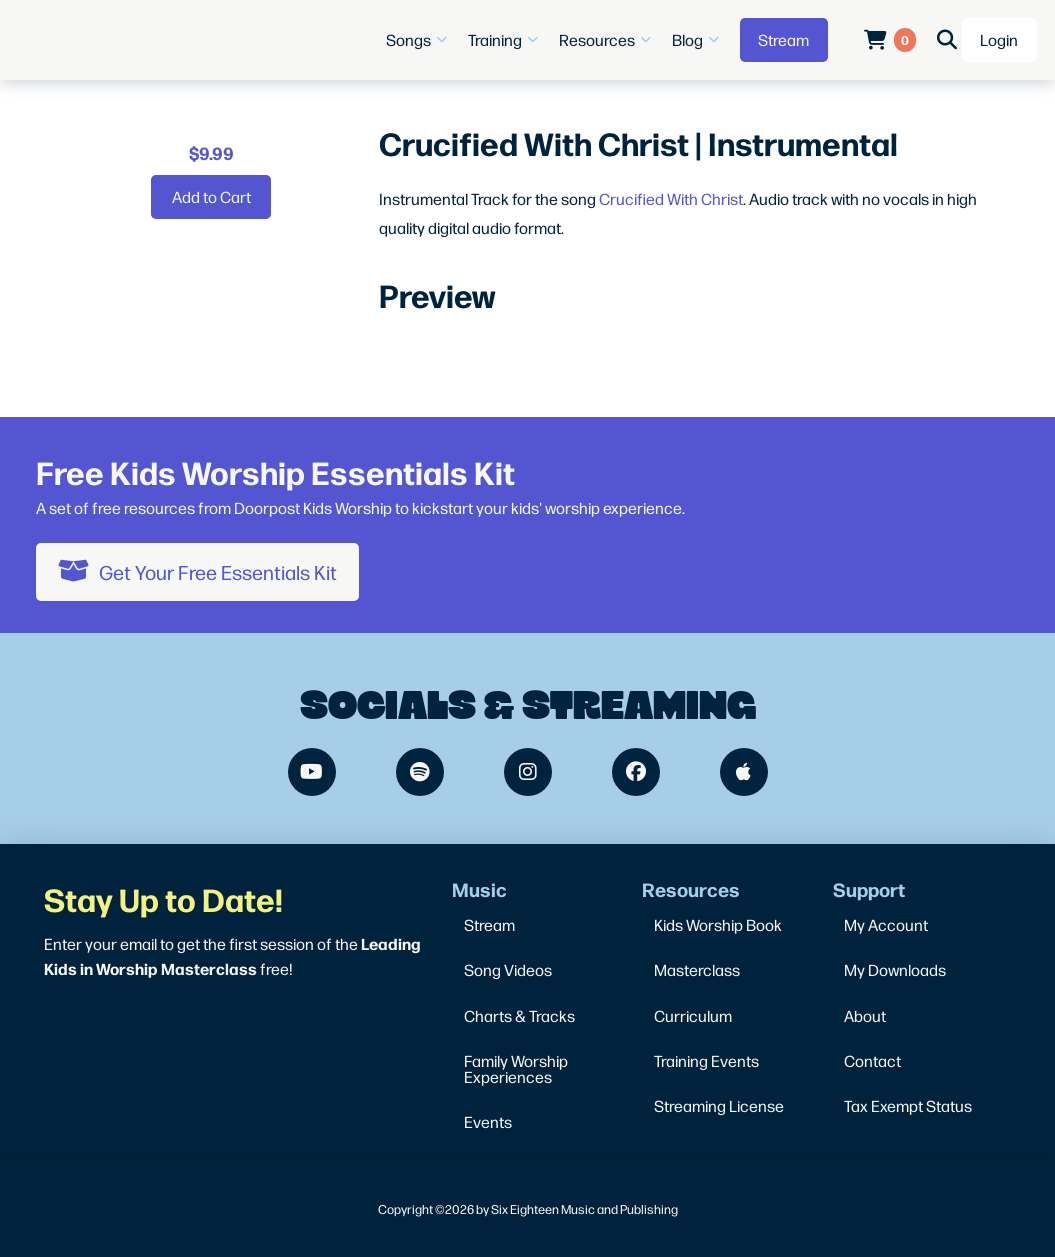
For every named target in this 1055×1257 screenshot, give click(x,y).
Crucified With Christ (671, 198)
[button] (419, 40)
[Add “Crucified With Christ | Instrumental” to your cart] (211, 197)
